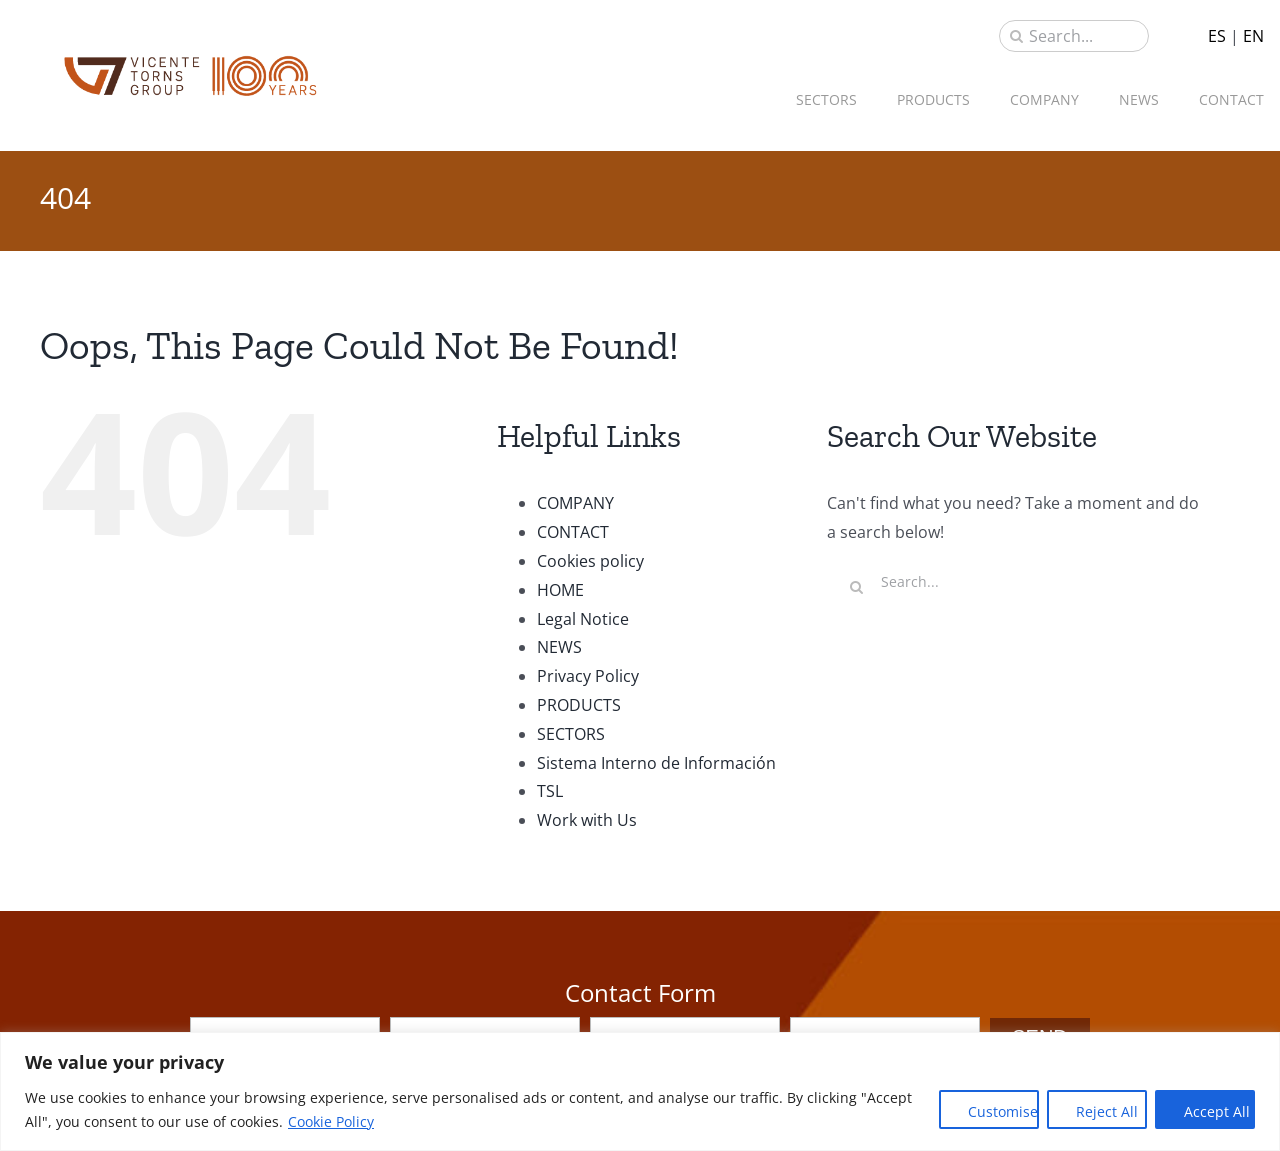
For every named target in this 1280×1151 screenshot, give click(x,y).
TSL (550, 791)
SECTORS (571, 734)
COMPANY (575, 503)
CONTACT (573, 532)
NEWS (559, 647)
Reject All (1107, 1111)
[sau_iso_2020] (190, 60)
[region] (640, 1091)
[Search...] (1074, 36)
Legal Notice (583, 619)
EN (1253, 36)
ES (1217, 36)
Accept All (1217, 1111)
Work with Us (587, 820)
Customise (1003, 1111)
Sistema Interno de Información (656, 763)
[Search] (1016, 36)
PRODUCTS (579, 705)
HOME (560, 590)
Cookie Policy (331, 1121)
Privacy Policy (588, 676)
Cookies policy (590, 561)
